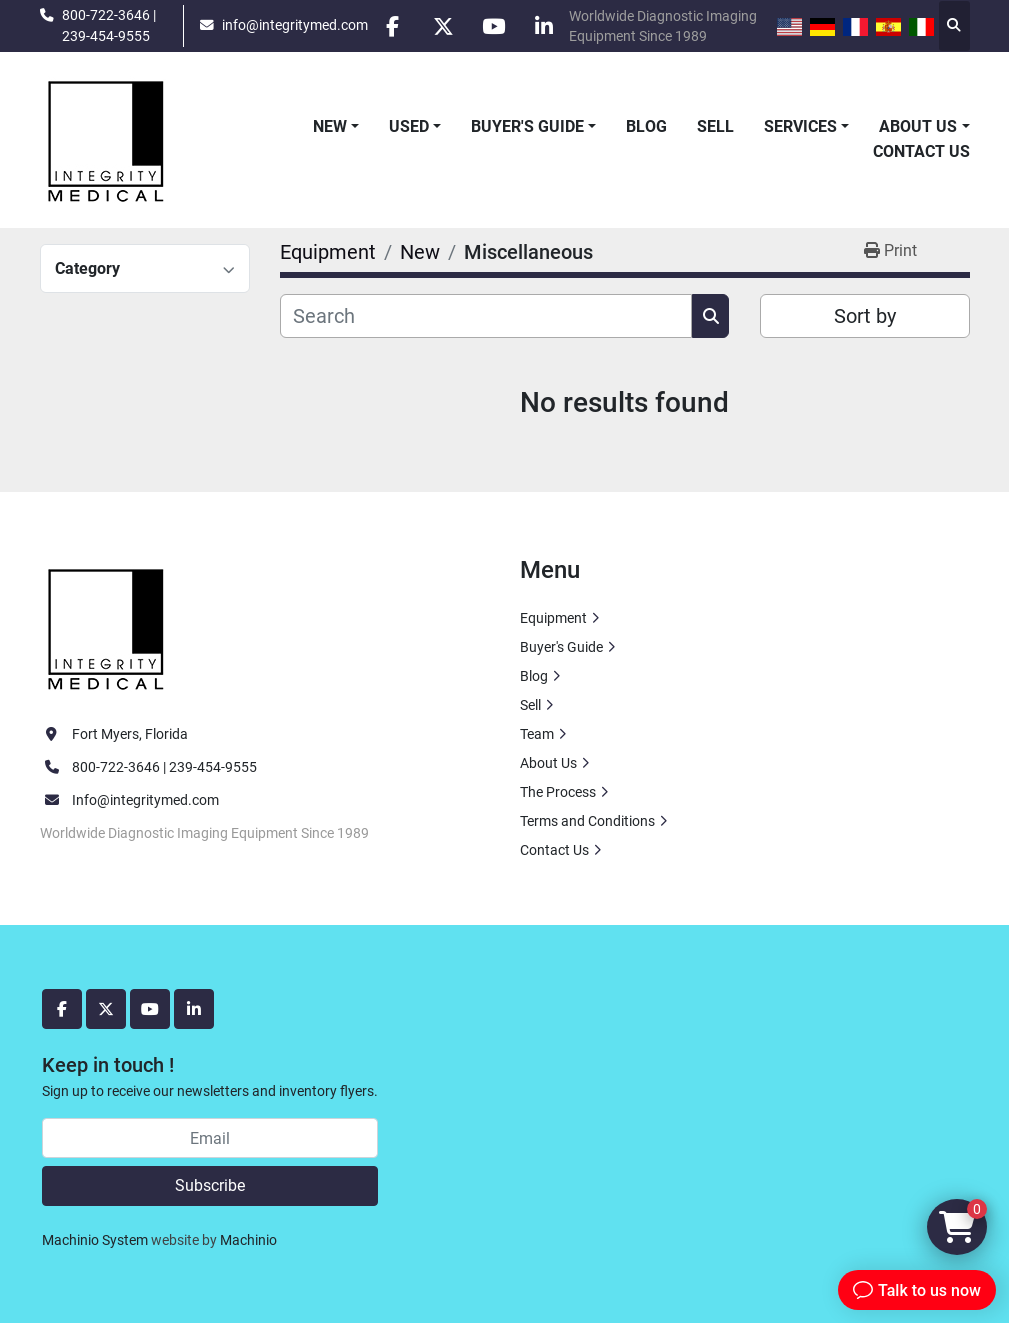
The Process (558, 792)
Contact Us (921, 151)
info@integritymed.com (294, 25)
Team (537, 734)
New (330, 126)
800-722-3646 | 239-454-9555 (109, 25)
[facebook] (392, 26)
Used (409, 126)
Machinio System (95, 1240)
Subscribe (210, 1185)
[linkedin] (545, 26)
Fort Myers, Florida (130, 734)
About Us (918, 126)
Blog (646, 126)
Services (800, 126)
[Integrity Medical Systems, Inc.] (107, 626)
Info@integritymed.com (145, 800)
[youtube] (494, 26)
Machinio (248, 1240)
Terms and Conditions (587, 821)
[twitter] (443, 26)
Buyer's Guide (527, 126)
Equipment (553, 618)
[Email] (210, 1138)
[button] (336, 127)
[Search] (486, 316)
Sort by (865, 316)
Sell (715, 126)
